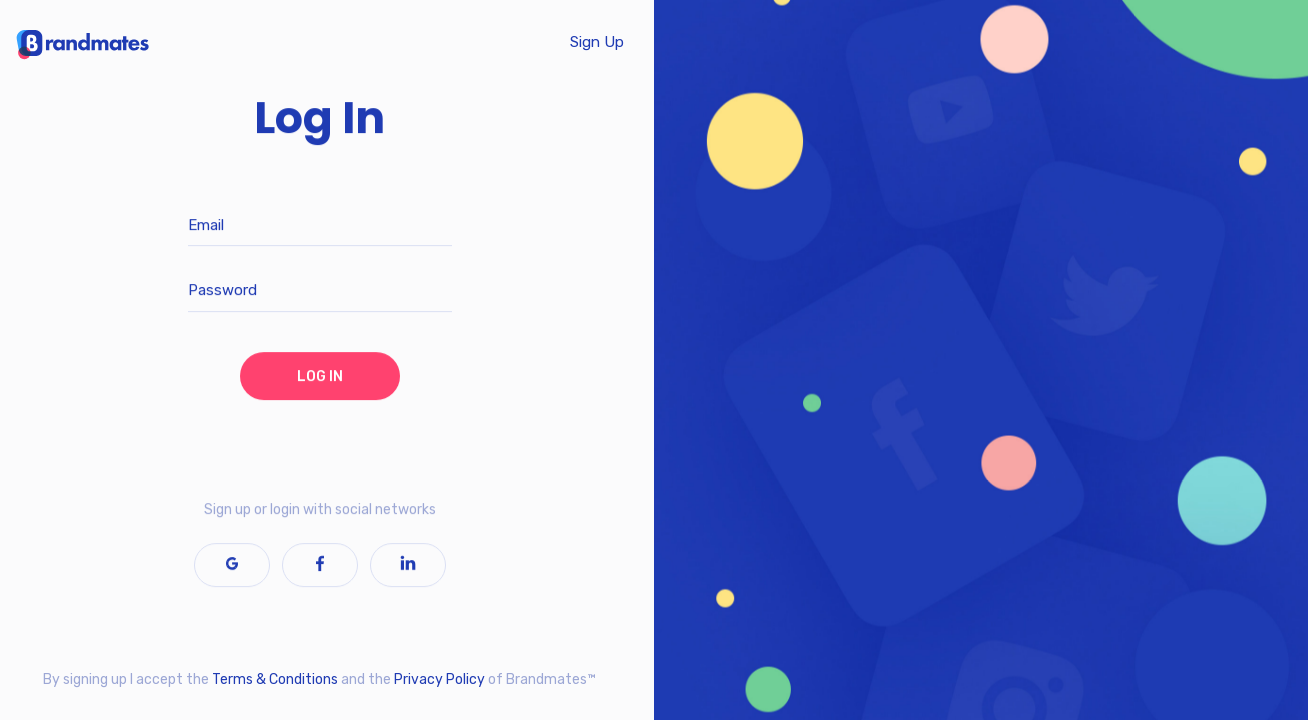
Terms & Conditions (275, 679)
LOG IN (320, 376)
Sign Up (597, 42)
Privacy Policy (439, 679)
